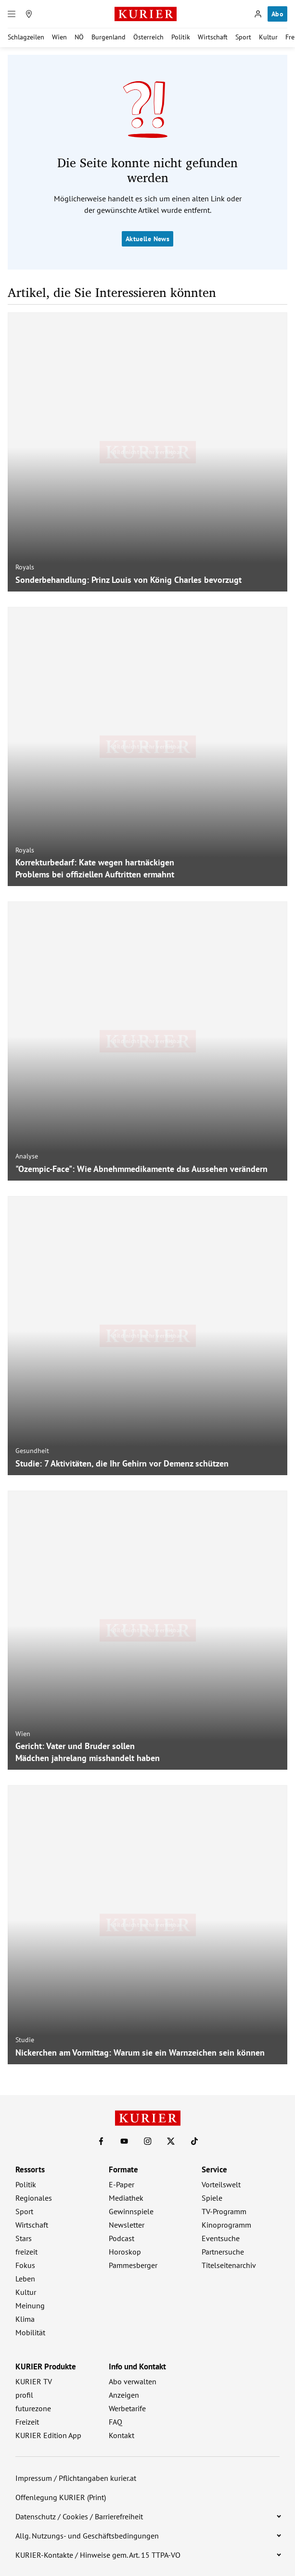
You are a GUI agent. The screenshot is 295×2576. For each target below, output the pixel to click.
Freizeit (27, 2422)
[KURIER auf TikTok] (194, 2141)
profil (24, 2395)
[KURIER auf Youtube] (124, 2141)
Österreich (148, 37)
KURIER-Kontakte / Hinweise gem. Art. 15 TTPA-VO (97, 2555)
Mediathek (126, 2198)
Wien (59, 37)
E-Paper (121, 2184)
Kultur (268, 37)
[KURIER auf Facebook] (101, 2141)
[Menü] (11, 14)
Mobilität (30, 2332)
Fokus (25, 2265)
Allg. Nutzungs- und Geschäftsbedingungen (87, 2535)
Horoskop (125, 2251)
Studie (24, 2040)
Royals (24, 567)
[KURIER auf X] (171, 2141)
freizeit (26, 2251)
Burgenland (108, 37)
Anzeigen (124, 2395)
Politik (180, 37)
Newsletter (126, 2225)
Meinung (30, 2305)
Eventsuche (221, 2238)
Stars (23, 2238)
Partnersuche (223, 2251)
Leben (25, 2278)
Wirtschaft (213, 37)
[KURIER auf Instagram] (147, 2141)
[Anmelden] (258, 14)
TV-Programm (224, 2211)
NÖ (79, 37)
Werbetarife (127, 2408)
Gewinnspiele (131, 2211)
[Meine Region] (29, 14)
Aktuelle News (147, 238)
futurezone (33, 2408)
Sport (243, 37)
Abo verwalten (132, 2381)
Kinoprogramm (226, 2225)
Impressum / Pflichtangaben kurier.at (75, 2478)
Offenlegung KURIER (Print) (60, 2497)
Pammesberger (133, 2265)
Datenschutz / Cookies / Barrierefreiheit (79, 2516)
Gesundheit (32, 1450)
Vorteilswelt (221, 2184)
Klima (25, 2319)
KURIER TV (33, 2381)
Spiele (212, 2198)
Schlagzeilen (26, 37)
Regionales (33, 2198)
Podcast (121, 2238)
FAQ (115, 2422)
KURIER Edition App (48, 2435)
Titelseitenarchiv (229, 2265)
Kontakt (121, 2435)
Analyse (26, 1156)
